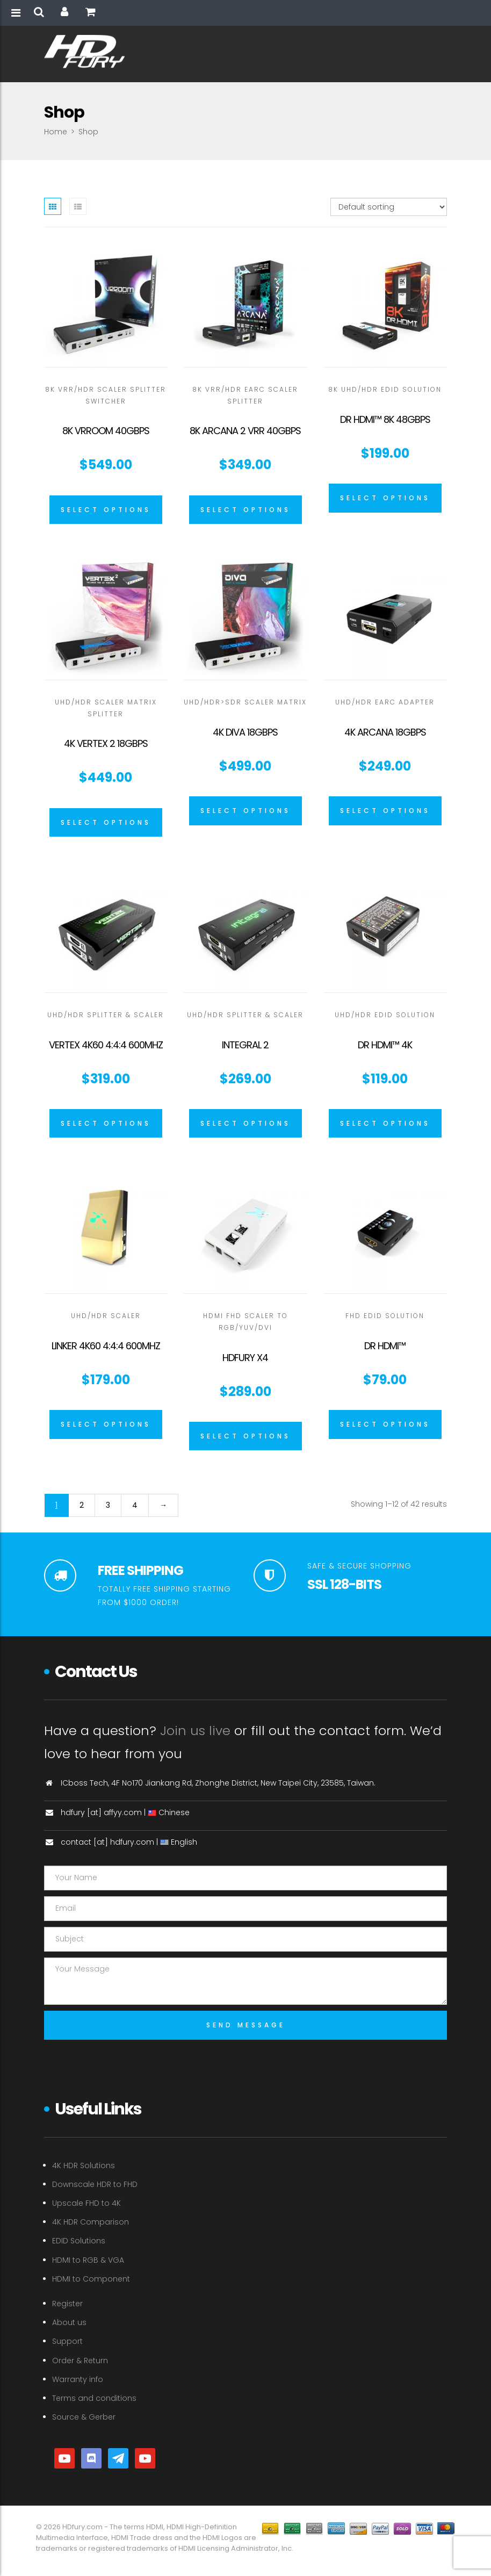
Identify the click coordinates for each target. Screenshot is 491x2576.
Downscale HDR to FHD (95, 2184)
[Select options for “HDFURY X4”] (245, 1436)
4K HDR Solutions (83, 2165)
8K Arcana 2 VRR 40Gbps (245, 430)
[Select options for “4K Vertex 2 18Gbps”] (105, 822)
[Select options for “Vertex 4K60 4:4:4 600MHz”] (105, 1123)
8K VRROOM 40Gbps (105, 430)
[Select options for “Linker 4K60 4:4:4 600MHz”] (105, 1424)
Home (55, 131)
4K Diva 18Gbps (245, 732)
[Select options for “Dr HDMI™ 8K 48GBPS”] (385, 498)
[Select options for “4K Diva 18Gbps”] (245, 810)
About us (69, 2322)
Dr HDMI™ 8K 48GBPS (385, 419)
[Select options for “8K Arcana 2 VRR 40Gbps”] (245, 509)
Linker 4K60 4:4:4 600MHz (106, 1345)
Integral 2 (245, 1045)
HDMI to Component (91, 2278)
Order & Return (80, 2360)
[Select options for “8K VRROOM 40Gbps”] (105, 509)
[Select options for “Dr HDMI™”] (385, 1424)
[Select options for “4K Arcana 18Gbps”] (385, 810)
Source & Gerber (83, 2417)
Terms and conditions (94, 2398)
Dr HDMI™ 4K (385, 1045)
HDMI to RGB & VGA (88, 2260)
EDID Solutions (78, 2240)
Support (67, 2341)
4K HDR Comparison (90, 2222)
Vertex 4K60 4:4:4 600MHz (106, 1045)
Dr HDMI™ (385, 1345)
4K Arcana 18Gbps (385, 732)
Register (67, 2303)
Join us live (195, 1730)
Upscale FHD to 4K (86, 2203)
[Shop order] (388, 207)
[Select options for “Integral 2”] (245, 1123)
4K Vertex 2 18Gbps (106, 743)
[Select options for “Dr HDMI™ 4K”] (385, 1123)
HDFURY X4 (245, 1357)
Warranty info (77, 2379)
